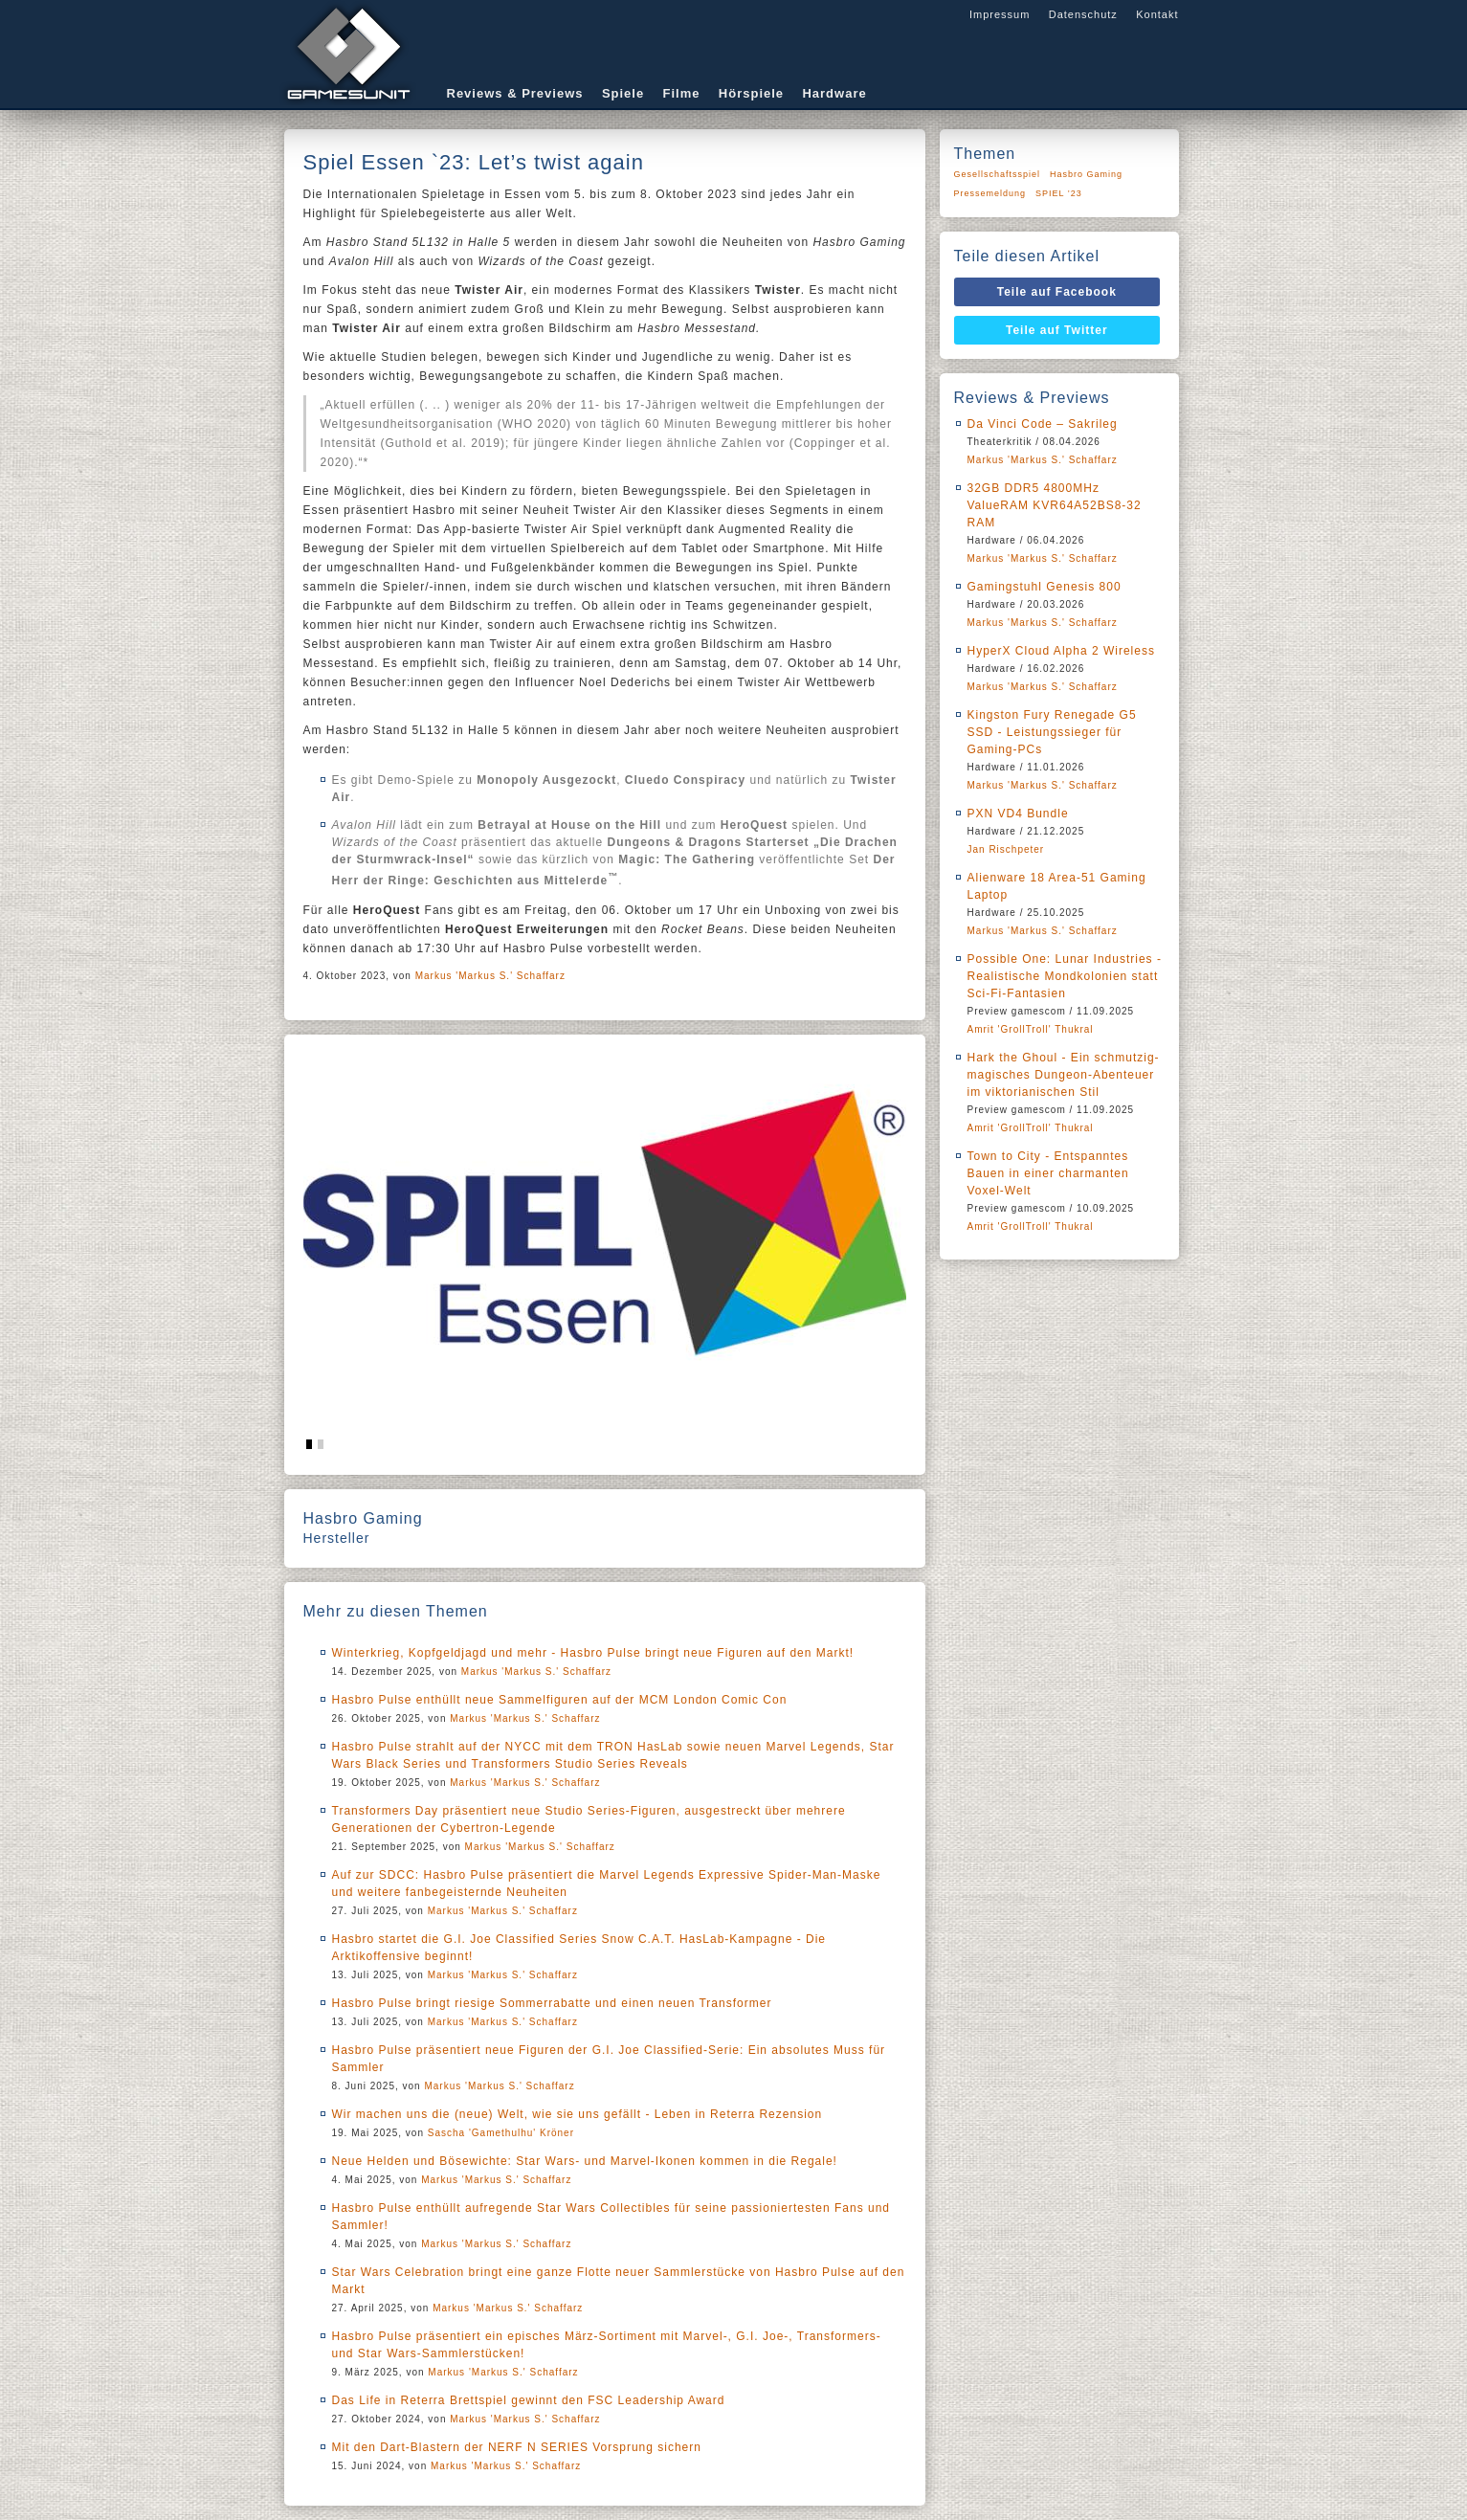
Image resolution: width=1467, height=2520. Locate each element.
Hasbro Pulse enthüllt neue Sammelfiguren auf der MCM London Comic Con (560, 1699)
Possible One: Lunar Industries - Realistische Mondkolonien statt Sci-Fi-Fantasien (1064, 976)
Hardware (834, 93)
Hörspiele (751, 93)
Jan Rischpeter (1006, 849)
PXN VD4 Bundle (1018, 813)
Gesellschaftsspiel (997, 174)
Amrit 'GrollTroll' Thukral (1030, 1029)
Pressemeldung (990, 193)
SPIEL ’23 (1058, 193)
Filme (681, 93)
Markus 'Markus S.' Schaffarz (490, 975)
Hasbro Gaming (1086, 174)
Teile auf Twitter (1057, 330)
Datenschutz (1083, 14)
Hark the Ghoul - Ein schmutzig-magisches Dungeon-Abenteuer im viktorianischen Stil (1063, 1075)
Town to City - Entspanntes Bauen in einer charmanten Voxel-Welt (1048, 1173)
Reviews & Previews (515, 93)
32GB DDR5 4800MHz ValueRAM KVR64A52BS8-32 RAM (1054, 505)
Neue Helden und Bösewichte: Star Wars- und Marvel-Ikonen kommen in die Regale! (584, 2161)
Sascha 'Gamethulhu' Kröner (501, 2133)
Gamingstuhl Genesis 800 (1044, 586)
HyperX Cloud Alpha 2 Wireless (1061, 651)
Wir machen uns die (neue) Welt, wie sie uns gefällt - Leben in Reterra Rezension (577, 2114)
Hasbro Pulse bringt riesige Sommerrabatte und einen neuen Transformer (552, 2003)
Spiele (623, 93)
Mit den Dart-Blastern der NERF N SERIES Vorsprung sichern (516, 2447)
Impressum (999, 14)
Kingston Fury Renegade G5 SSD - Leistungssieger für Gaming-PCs (1052, 732)
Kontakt (1157, 14)
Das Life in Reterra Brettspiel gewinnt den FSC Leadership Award (528, 2400)
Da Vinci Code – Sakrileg (1042, 424)
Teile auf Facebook (1057, 292)
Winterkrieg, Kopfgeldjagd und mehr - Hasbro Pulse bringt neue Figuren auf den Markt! (593, 1653)
